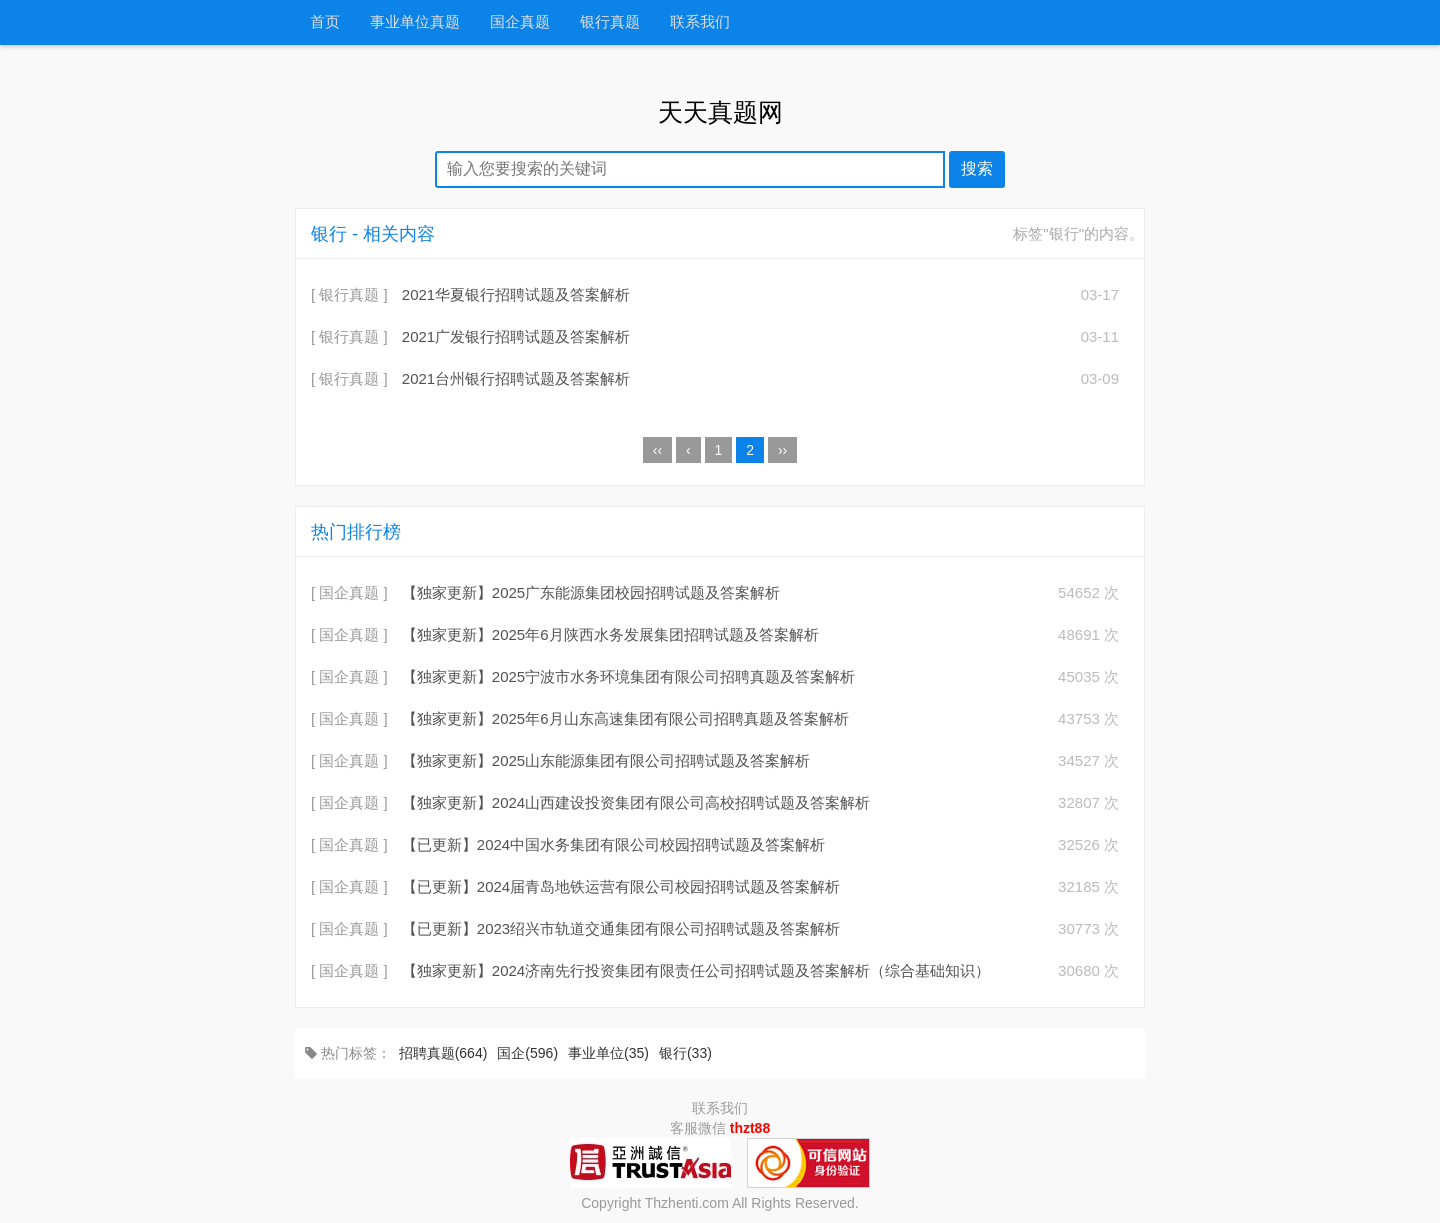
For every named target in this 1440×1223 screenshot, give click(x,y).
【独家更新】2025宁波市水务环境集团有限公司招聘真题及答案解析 (628, 676)
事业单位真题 (415, 22)
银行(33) (685, 1053)
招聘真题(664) (443, 1053)
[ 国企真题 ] (349, 592)
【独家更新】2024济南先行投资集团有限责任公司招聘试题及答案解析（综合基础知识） (696, 970)
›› (782, 450)
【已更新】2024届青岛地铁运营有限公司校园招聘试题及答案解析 (621, 886)
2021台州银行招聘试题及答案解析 (516, 378)
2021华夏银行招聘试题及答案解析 (516, 294)
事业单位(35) (608, 1053)
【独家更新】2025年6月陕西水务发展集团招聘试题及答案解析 (610, 634)
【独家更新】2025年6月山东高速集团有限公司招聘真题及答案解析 (625, 718)
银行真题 (610, 22)
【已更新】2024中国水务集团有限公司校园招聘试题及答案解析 (613, 844)
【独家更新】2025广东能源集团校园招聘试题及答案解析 (591, 592)
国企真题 (520, 22)
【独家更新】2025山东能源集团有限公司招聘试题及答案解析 (606, 760)
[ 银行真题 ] (349, 294)
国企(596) (527, 1053)
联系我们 (700, 22)
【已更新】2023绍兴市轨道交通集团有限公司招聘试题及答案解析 (621, 928)
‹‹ (657, 450)
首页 (325, 22)
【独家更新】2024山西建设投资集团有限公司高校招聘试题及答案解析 (636, 802)
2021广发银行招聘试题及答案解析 (516, 336)
